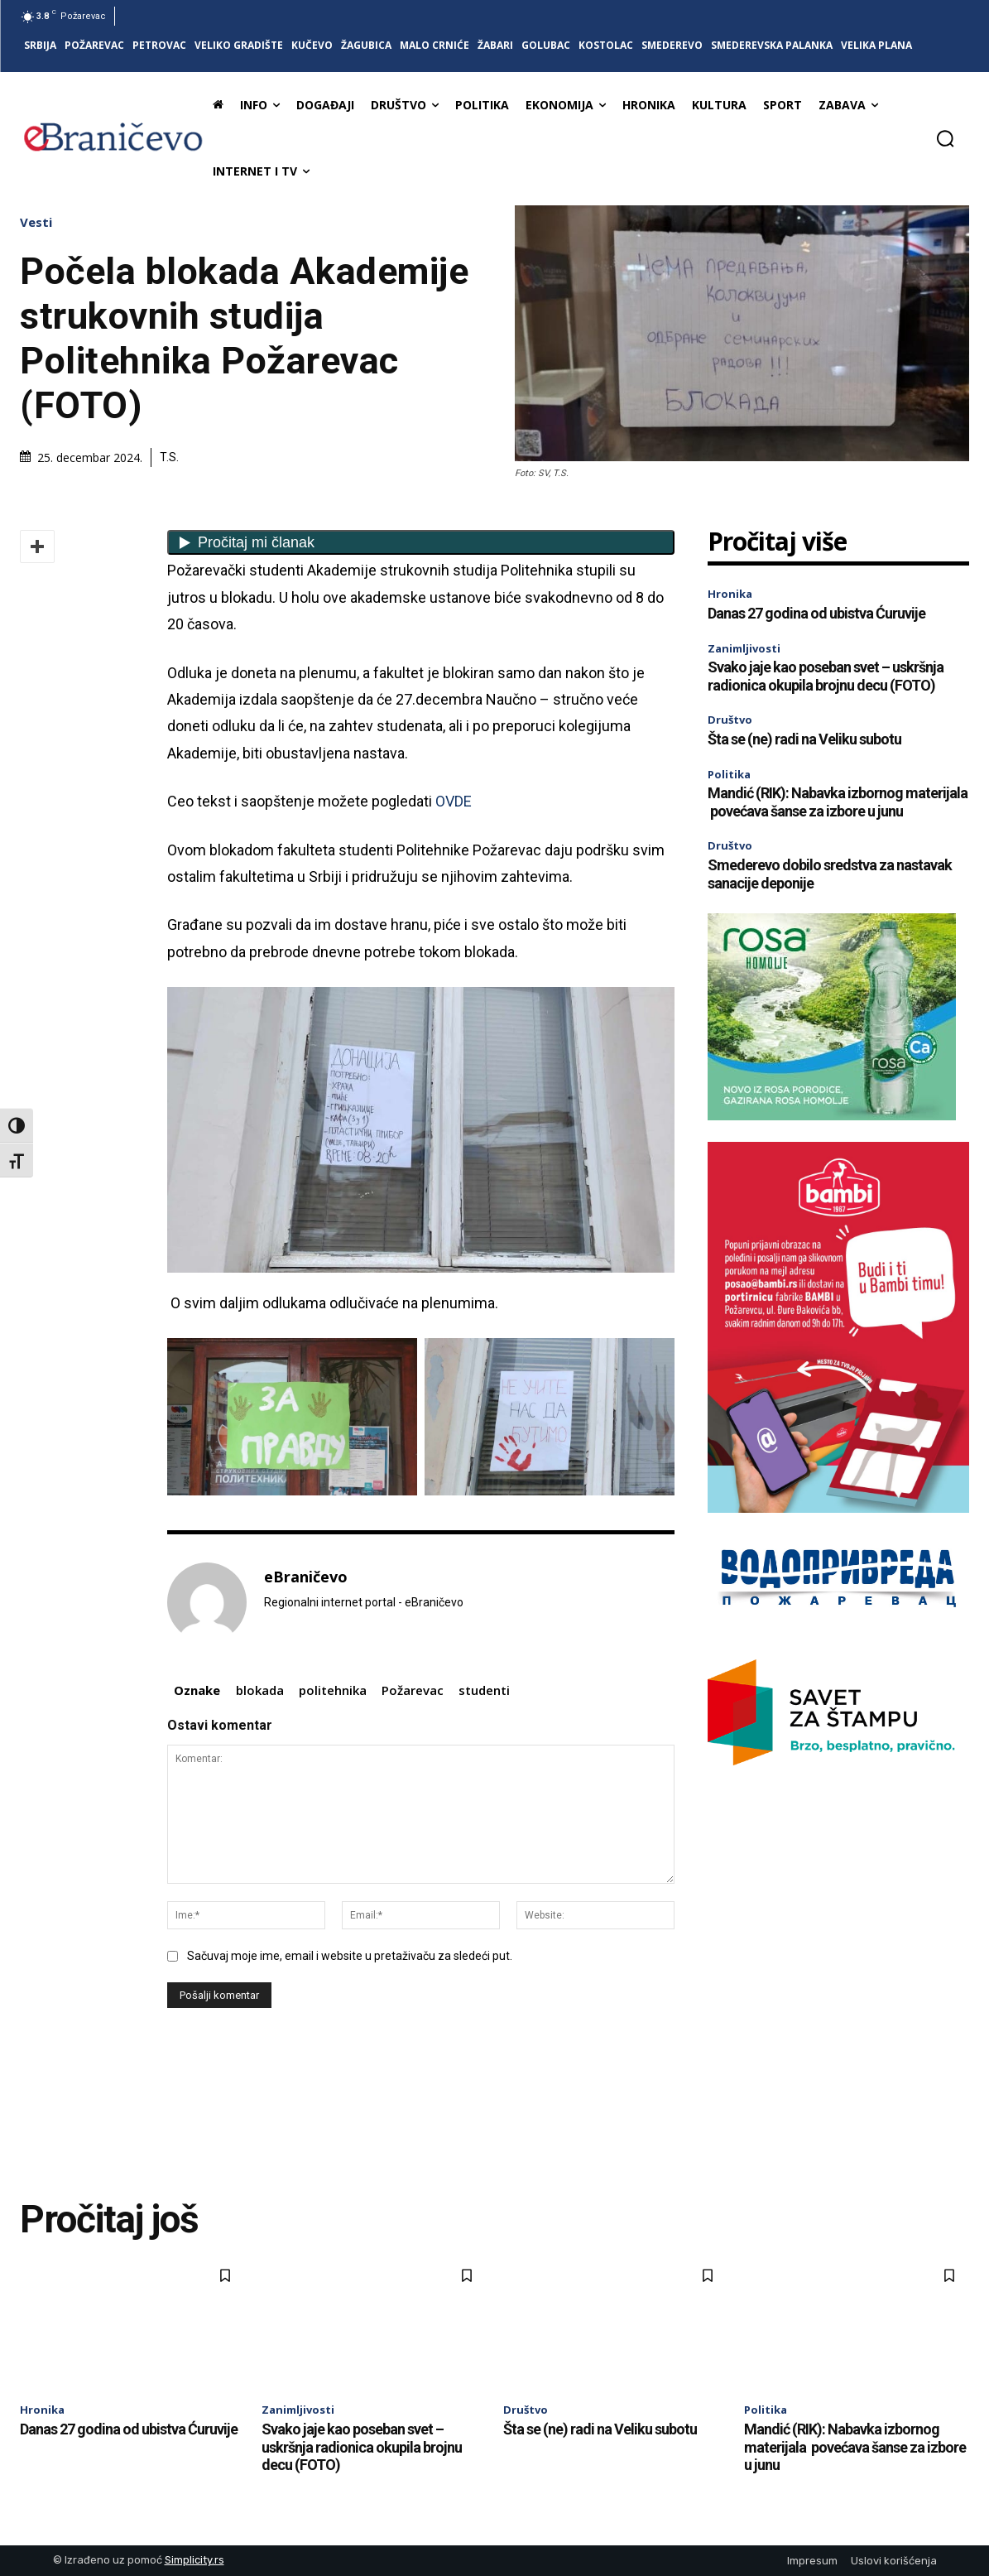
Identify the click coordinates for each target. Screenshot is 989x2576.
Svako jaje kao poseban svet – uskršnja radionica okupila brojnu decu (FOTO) (825, 676)
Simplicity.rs (194, 2560)
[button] (945, 138)
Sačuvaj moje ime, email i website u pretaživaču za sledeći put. (349, 1955)
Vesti (40, 222)
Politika (729, 774)
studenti (484, 1690)
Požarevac (413, 1690)
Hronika (730, 593)
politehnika (333, 1690)
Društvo (730, 719)
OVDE (452, 801)
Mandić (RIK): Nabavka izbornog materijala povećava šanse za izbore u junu (837, 802)
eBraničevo (306, 1577)
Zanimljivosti (744, 648)
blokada (260, 1690)
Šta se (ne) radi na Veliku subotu (804, 739)
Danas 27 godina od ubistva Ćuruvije (816, 613)
